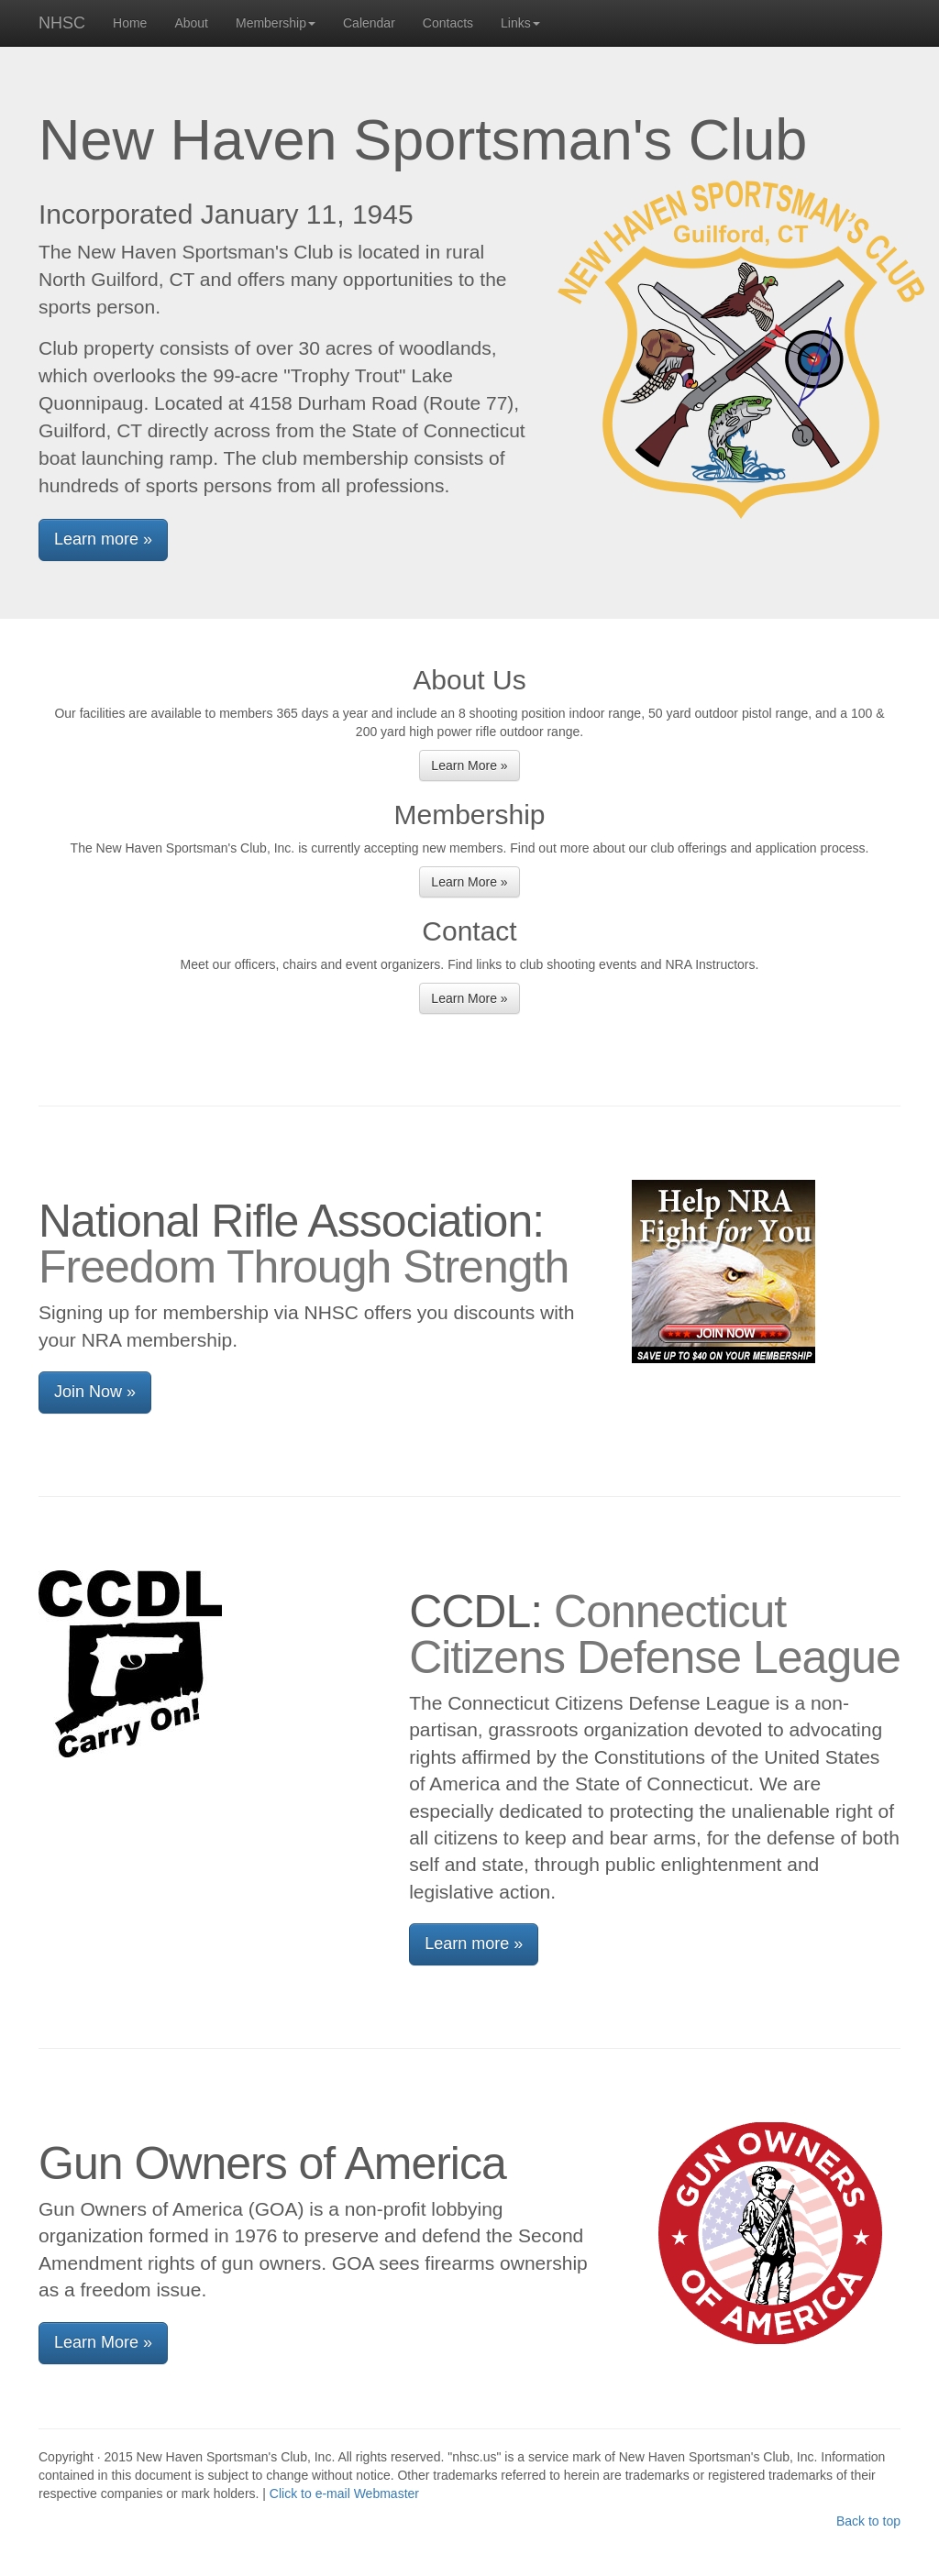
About (191, 23)
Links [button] (520, 23)
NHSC (62, 23)
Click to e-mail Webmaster (344, 2493)
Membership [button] (275, 23)
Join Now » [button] (95, 1391)
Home (130, 23)
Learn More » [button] (469, 765)
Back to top (868, 2521)
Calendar (369, 23)
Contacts (448, 23)
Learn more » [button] (103, 539)
